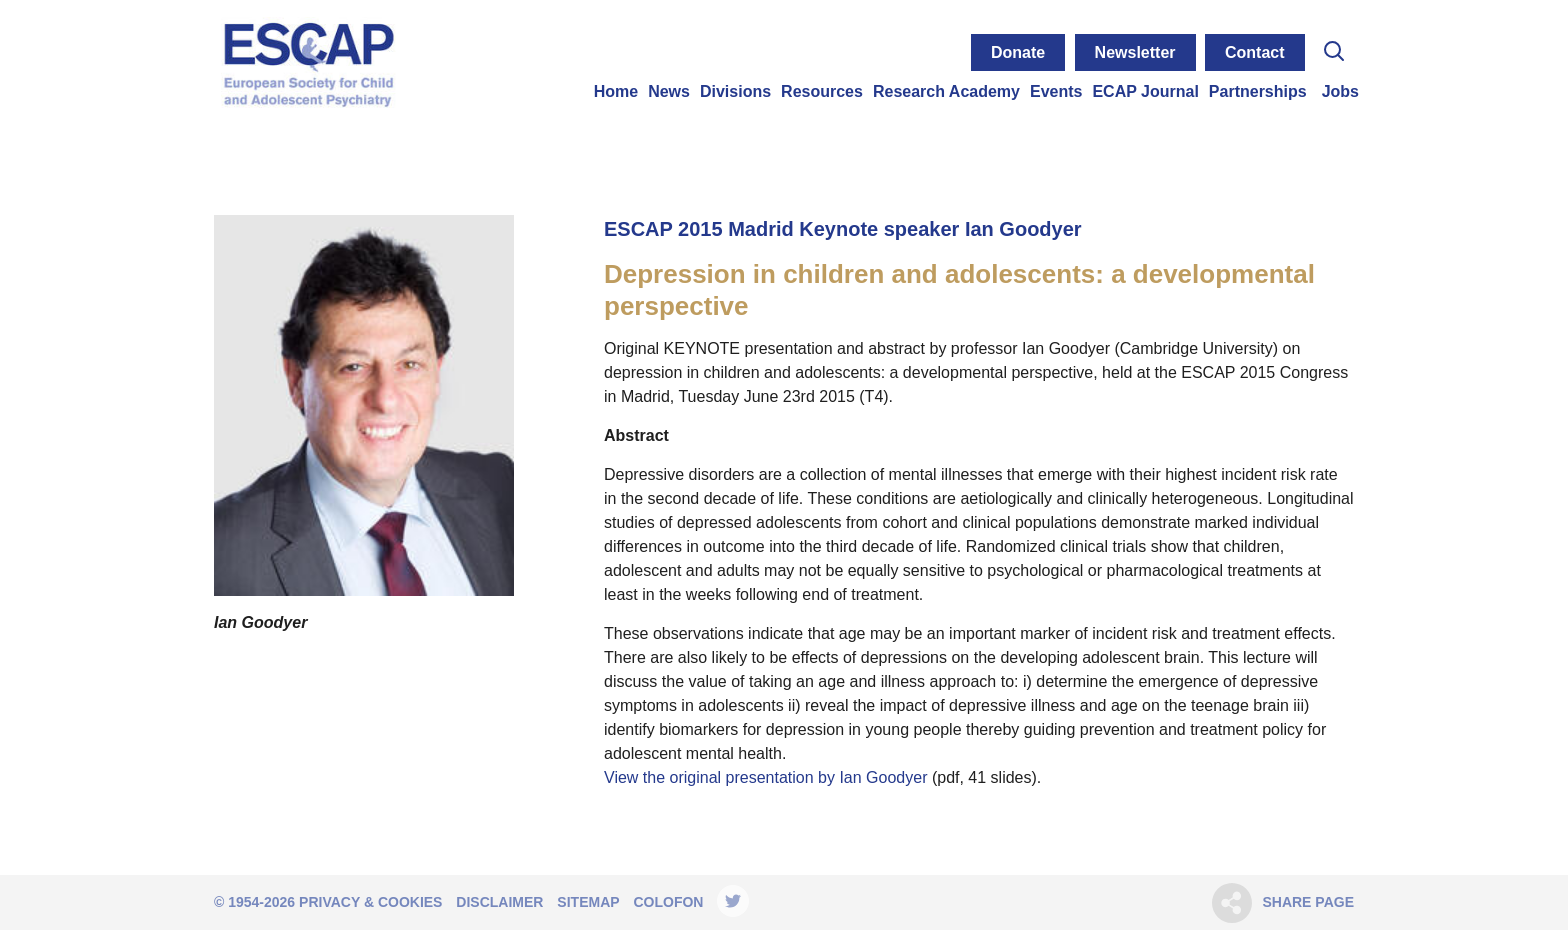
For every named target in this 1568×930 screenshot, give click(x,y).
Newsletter (1135, 52)
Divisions (735, 91)
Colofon (668, 902)
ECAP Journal (1145, 91)
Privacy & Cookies (370, 902)
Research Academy (946, 91)
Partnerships (1258, 91)
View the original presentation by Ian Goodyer (768, 777)
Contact (1255, 52)
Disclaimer (499, 902)
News (669, 91)
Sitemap (588, 902)
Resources (822, 91)
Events (1056, 91)
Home (616, 91)
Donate (1018, 52)
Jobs (1340, 91)
